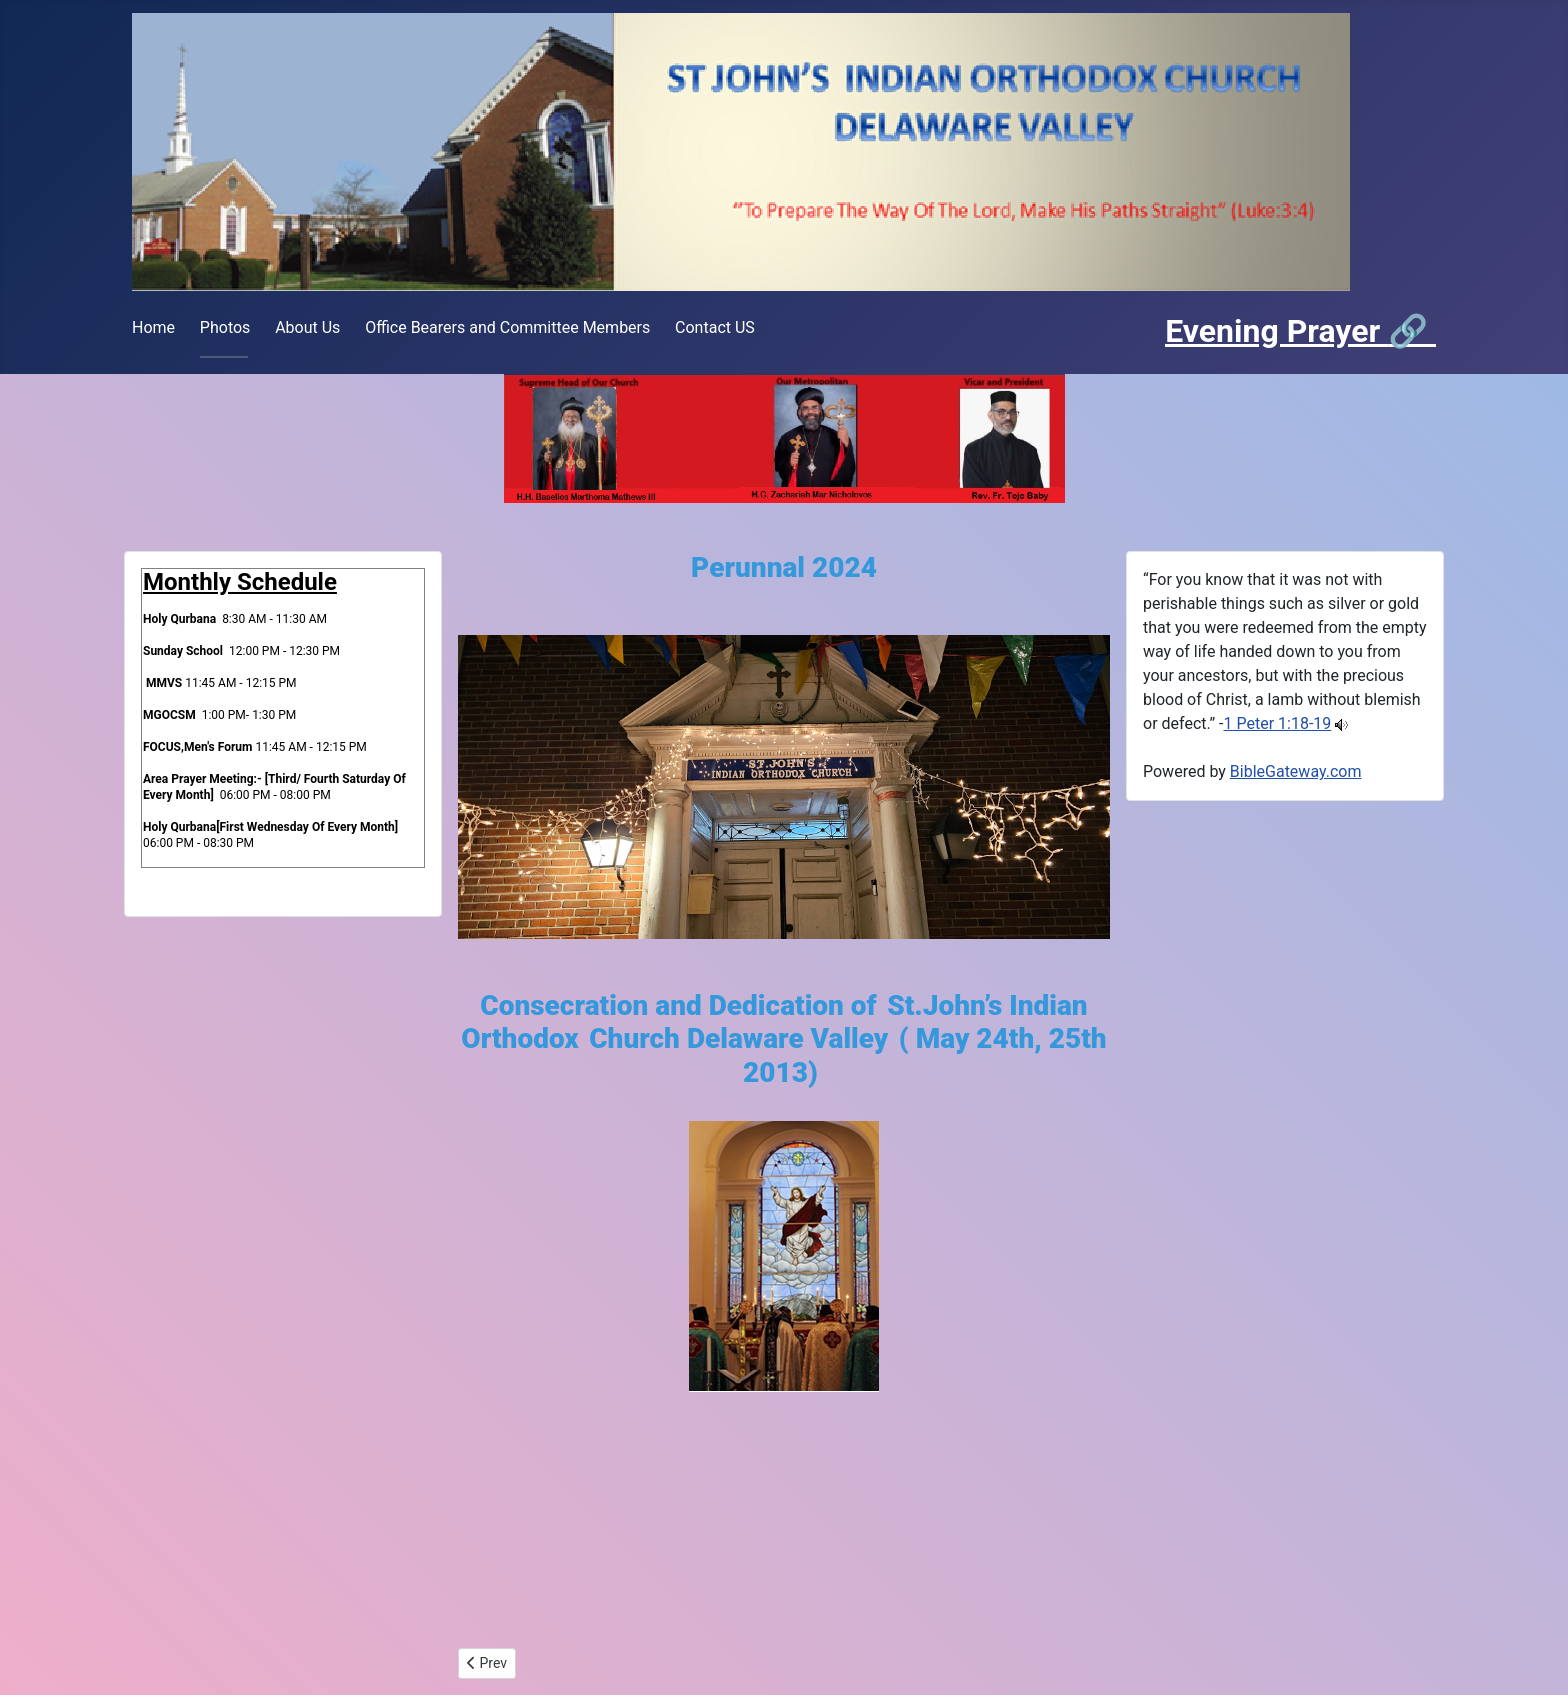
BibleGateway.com (1296, 771)
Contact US (715, 327)
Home (153, 327)
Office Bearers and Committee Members (507, 327)
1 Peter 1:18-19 (1278, 723)
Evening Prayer (1276, 331)
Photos (225, 327)
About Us (307, 327)
